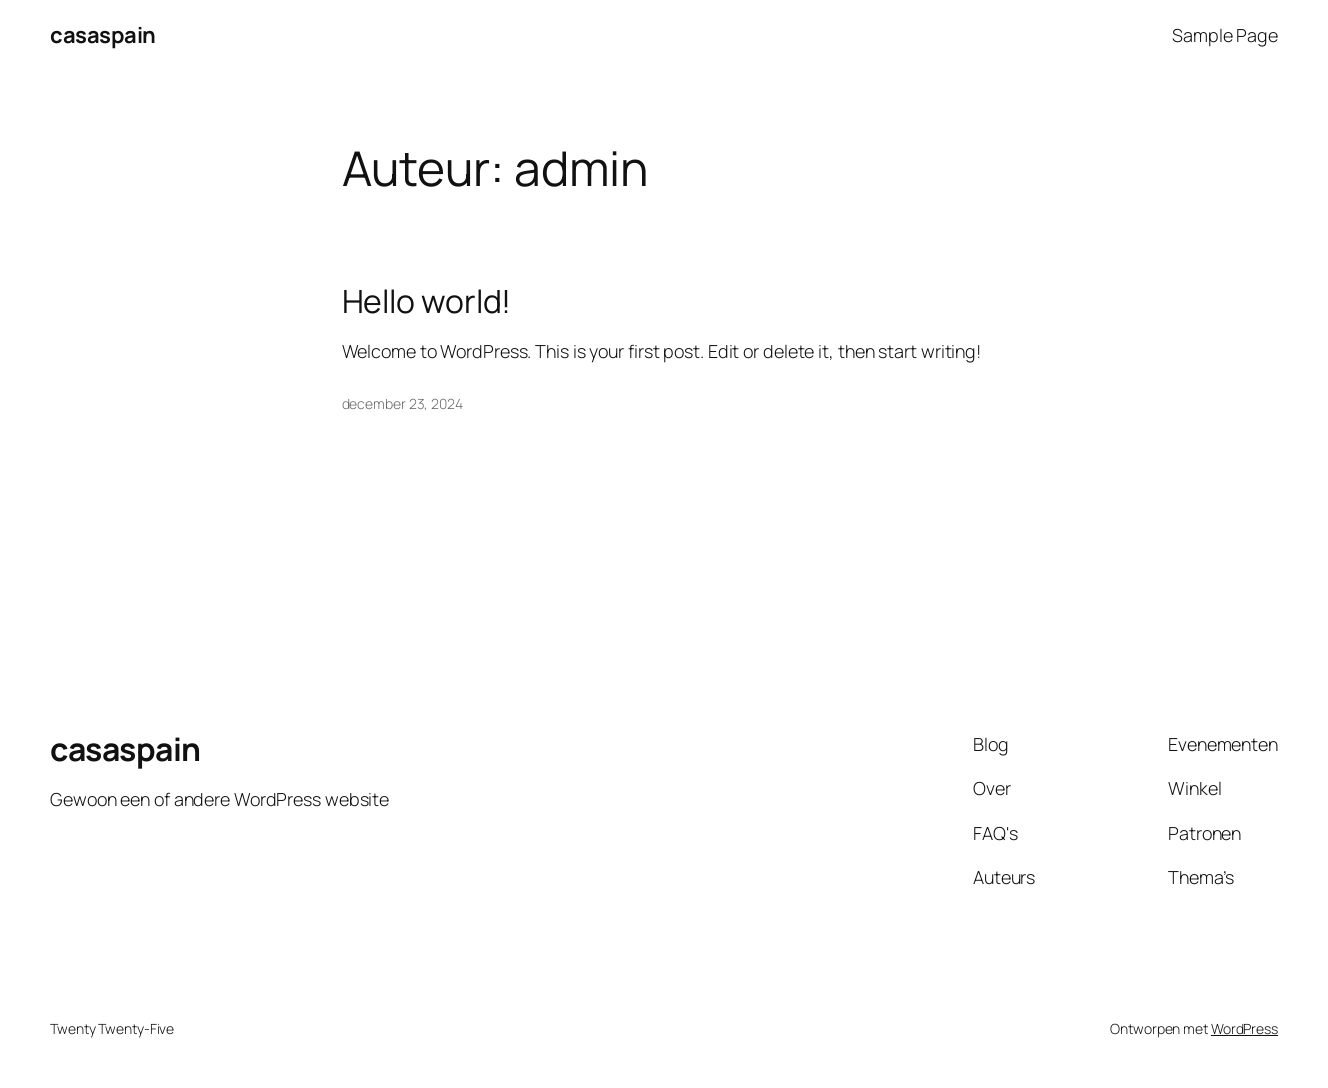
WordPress (1244, 1028)
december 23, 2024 (402, 403)
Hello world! (427, 302)
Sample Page (1225, 35)
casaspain (103, 35)
